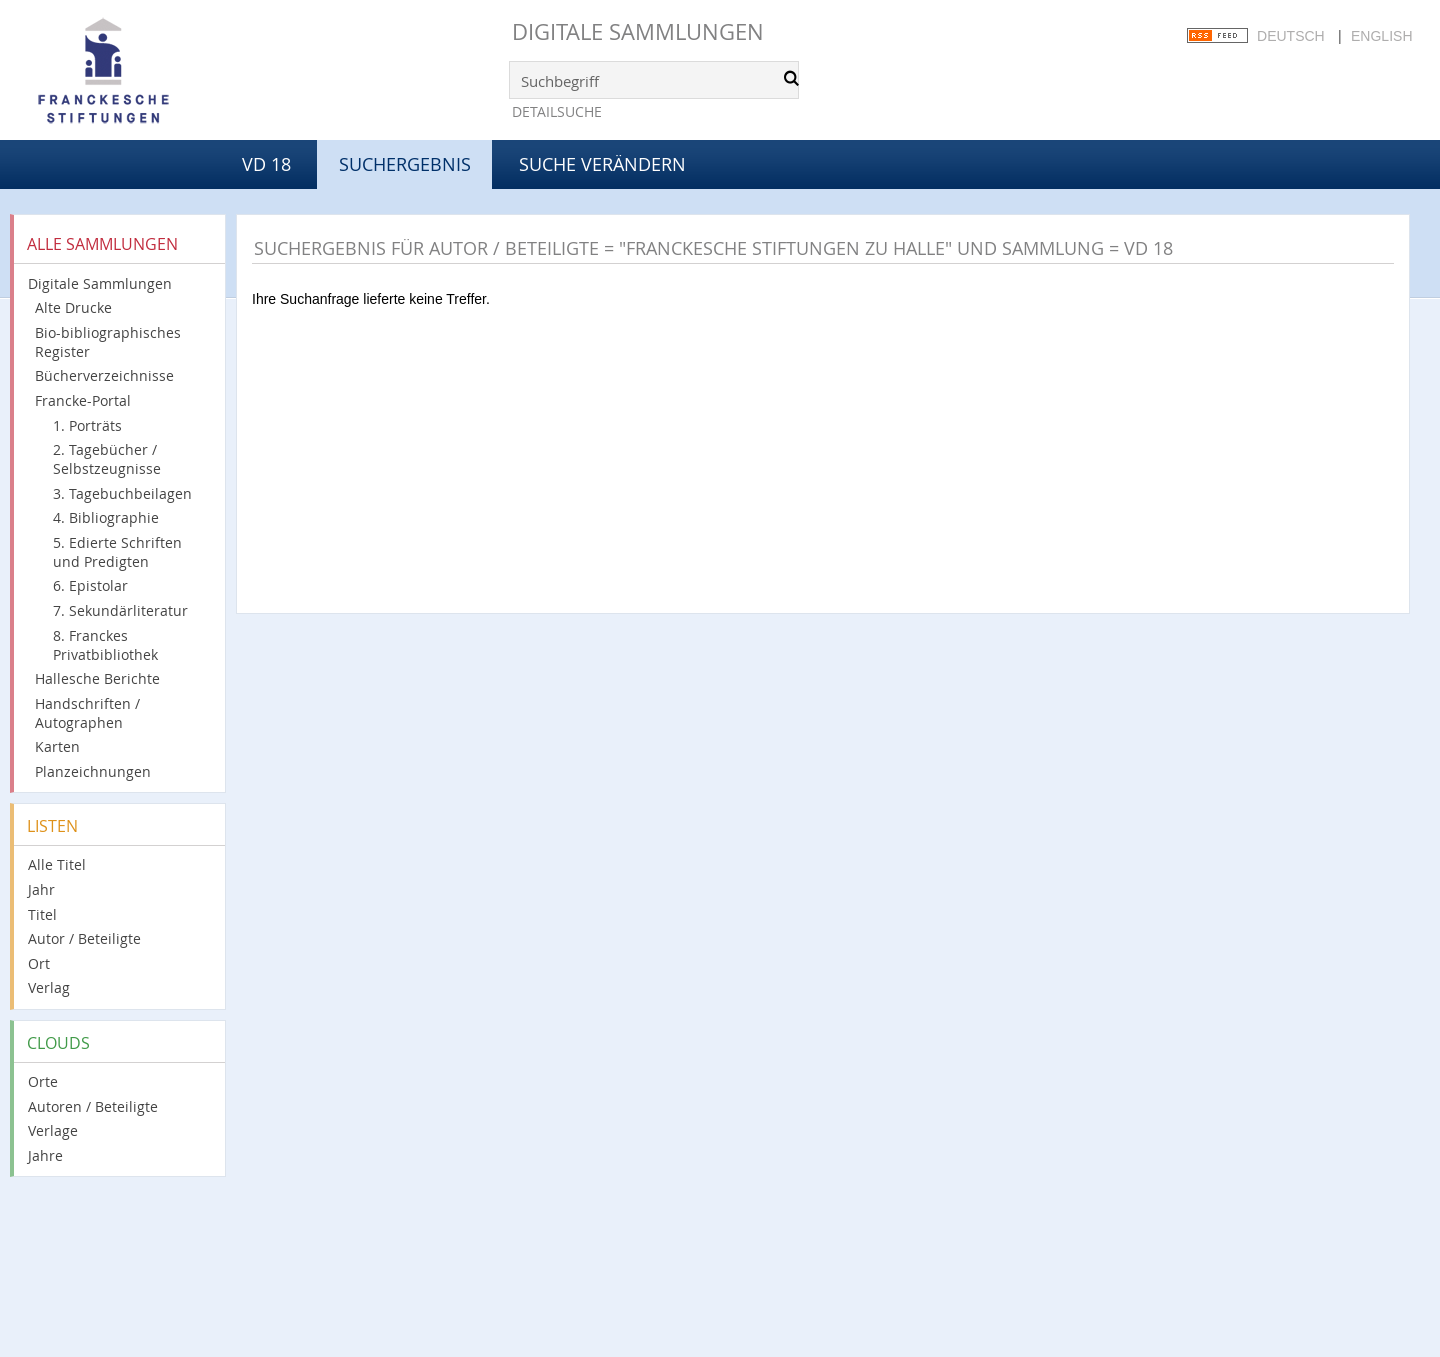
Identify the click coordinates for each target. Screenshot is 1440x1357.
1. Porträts (87, 425)
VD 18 (266, 164)
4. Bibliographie (106, 517)
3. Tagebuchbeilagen (122, 493)
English (1381, 36)
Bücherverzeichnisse (104, 375)
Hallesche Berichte (97, 678)
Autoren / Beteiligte (93, 1106)
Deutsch (1291, 36)
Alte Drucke (73, 307)
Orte (43, 1081)
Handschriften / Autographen (87, 713)
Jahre (45, 1155)
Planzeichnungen (93, 771)
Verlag (49, 987)
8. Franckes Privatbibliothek (105, 645)
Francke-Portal (83, 400)
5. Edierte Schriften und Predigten (117, 552)
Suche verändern (602, 164)
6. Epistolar (90, 585)
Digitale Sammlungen (638, 31)
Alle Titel (57, 864)
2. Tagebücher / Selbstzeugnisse (107, 459)
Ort (39, 963)
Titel (42, 914)
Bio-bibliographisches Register (108, 342)
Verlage (53, 1130)
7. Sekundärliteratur (120, 610)
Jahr (41, 889)
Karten (57, 746)
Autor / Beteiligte (84, 938)
